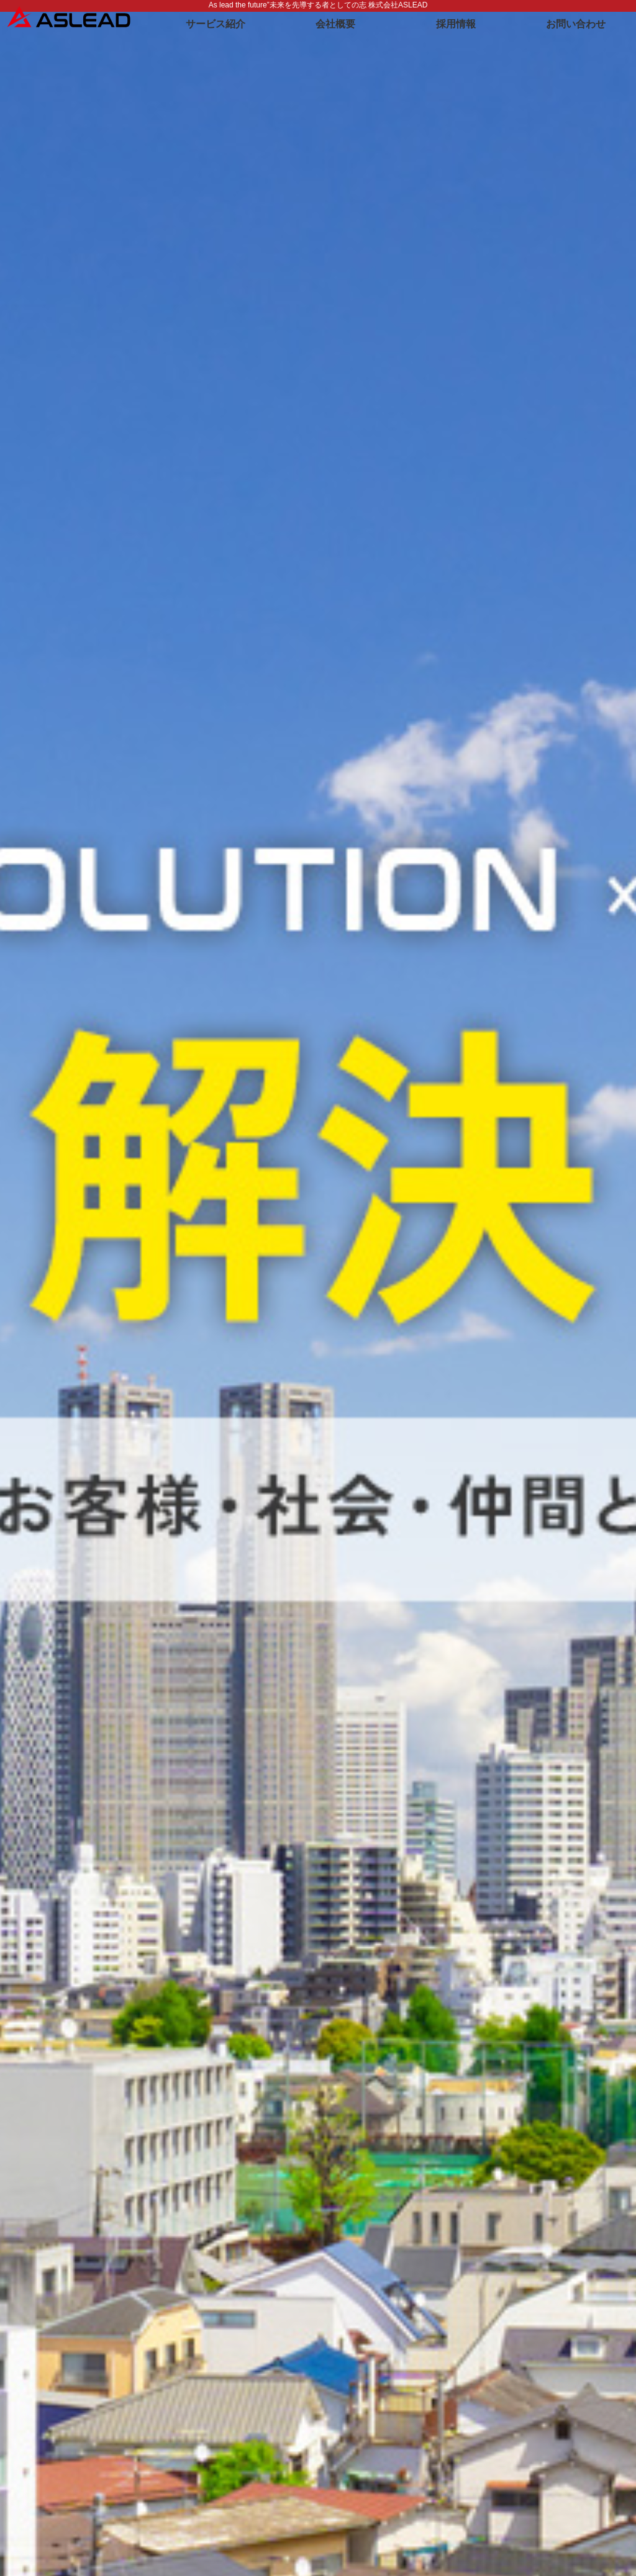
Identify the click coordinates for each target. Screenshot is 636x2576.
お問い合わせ (576, 24)
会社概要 (335, 24)
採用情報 (456, 24)
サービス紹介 (215, 24)
